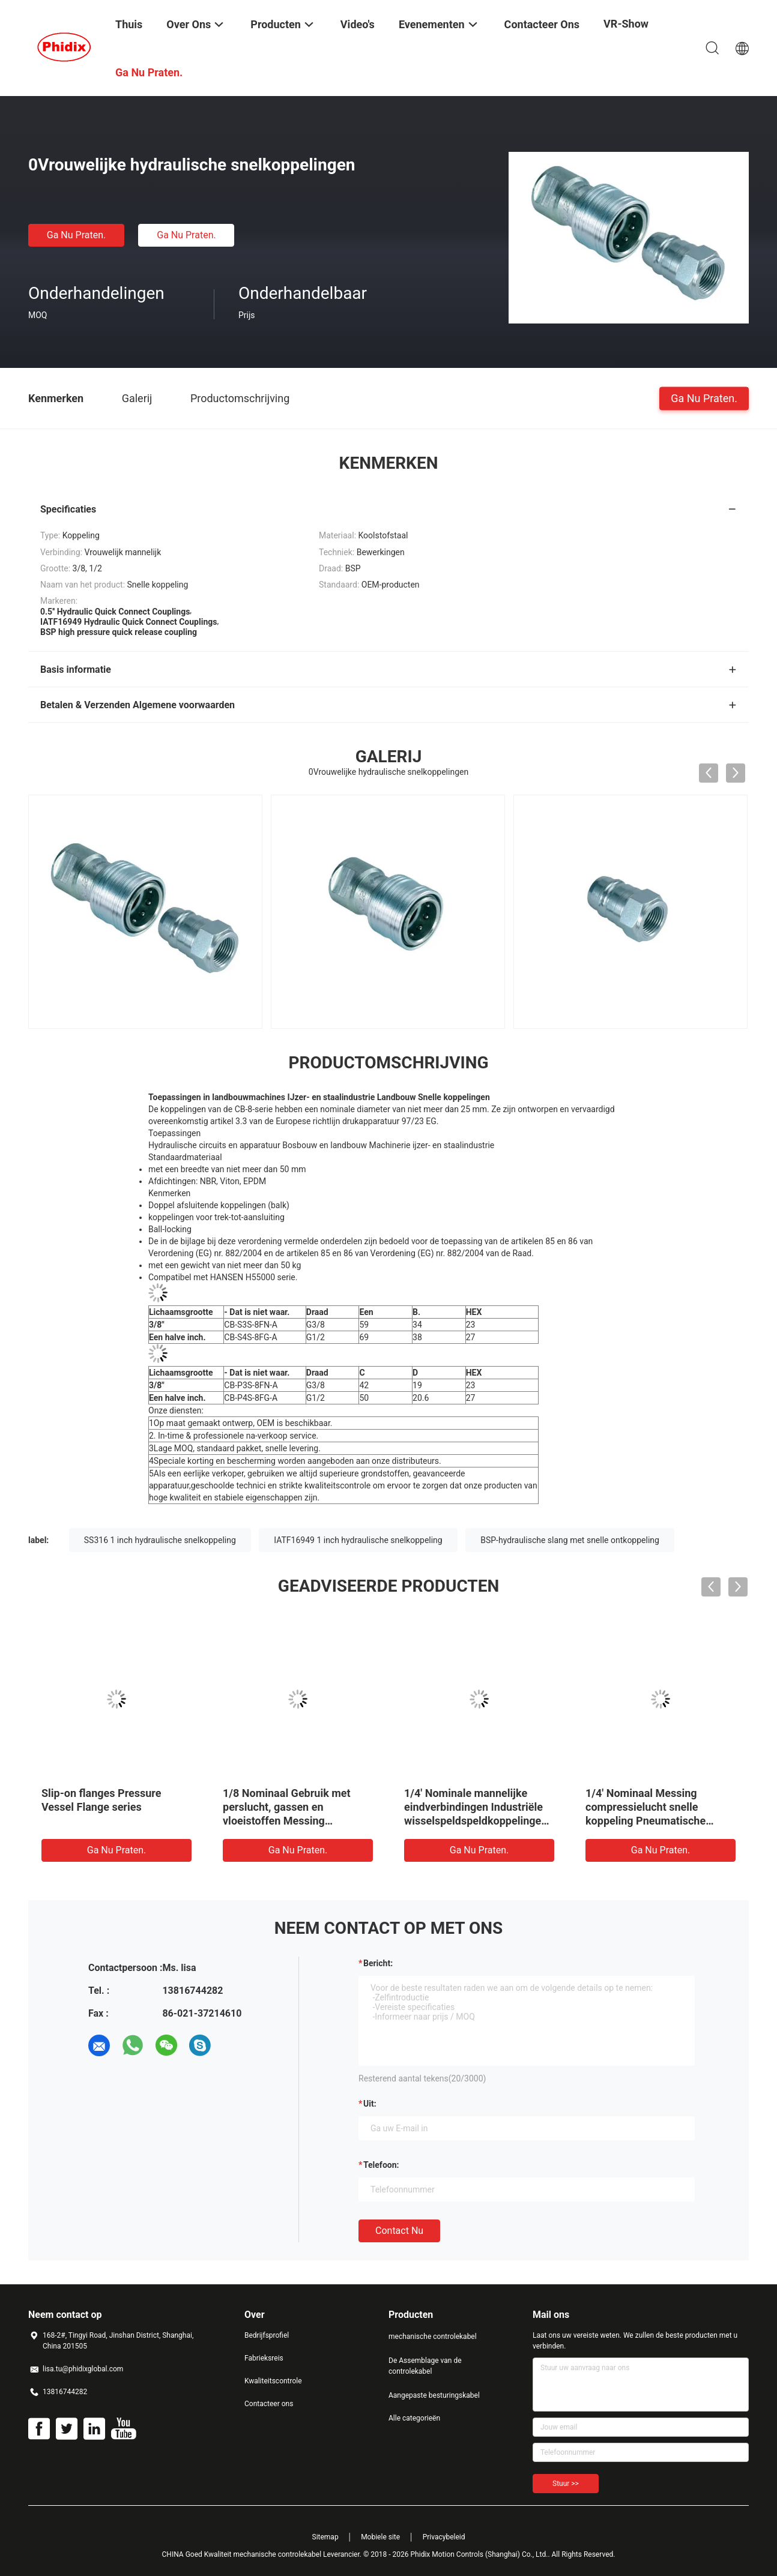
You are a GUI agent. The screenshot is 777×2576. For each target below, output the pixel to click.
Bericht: (378, 1963)
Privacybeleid (444, 2537)
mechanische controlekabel (432, 2336)
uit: (369, 2103)
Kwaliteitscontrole (273, 2381)
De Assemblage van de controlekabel (425, 2366)
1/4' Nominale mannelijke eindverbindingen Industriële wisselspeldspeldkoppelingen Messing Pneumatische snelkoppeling (475, 1821)
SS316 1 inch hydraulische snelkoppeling (160, 1540)
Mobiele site (380, 2537)
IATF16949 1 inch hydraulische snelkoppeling (358, 1540)
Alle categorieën (414, 2418)
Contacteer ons (268, 2404)
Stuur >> (565, 2483)
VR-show (626, 23)
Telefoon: (381, 2165)
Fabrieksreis (263, 2358)
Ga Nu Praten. (76, 235)
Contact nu (399, 2230)
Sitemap (325, 2537)
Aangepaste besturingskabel (434, 2395)
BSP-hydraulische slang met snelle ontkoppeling (569, 1540)
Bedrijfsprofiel (266, 2335)
